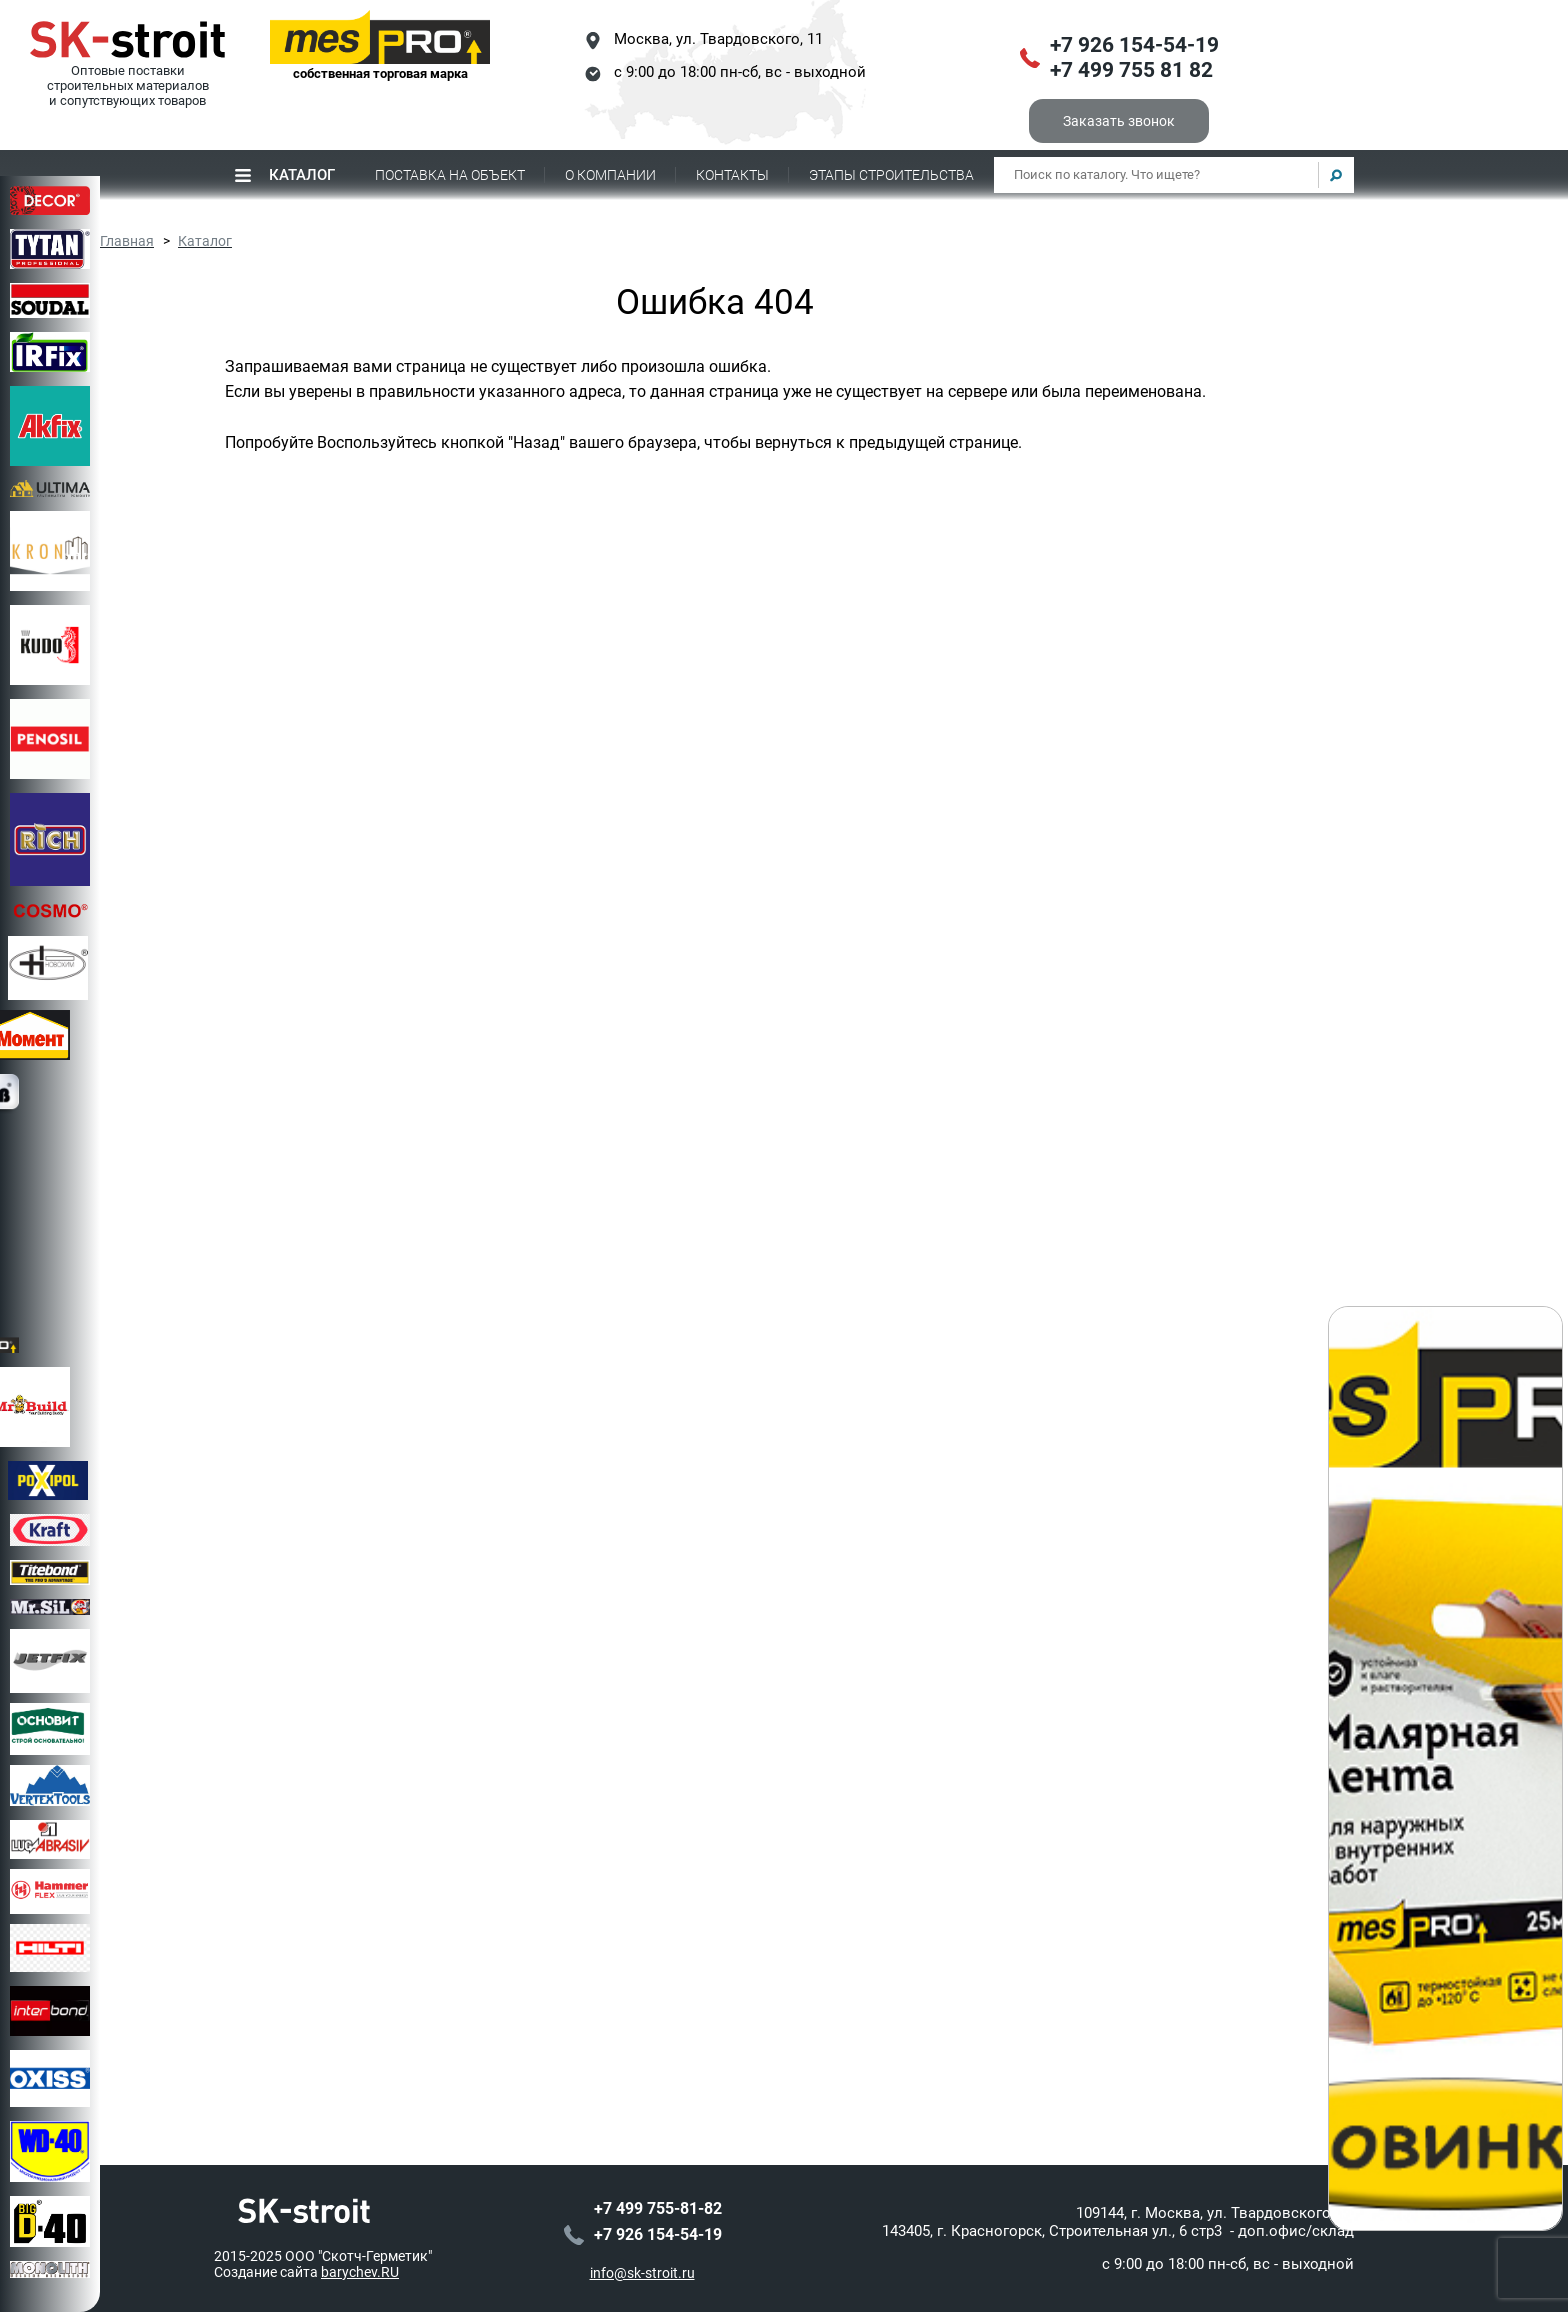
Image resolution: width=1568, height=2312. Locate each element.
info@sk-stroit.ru (642, 2273)
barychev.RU (360, 2272)
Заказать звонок (1119, 121)
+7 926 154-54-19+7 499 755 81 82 (1134, 58)
